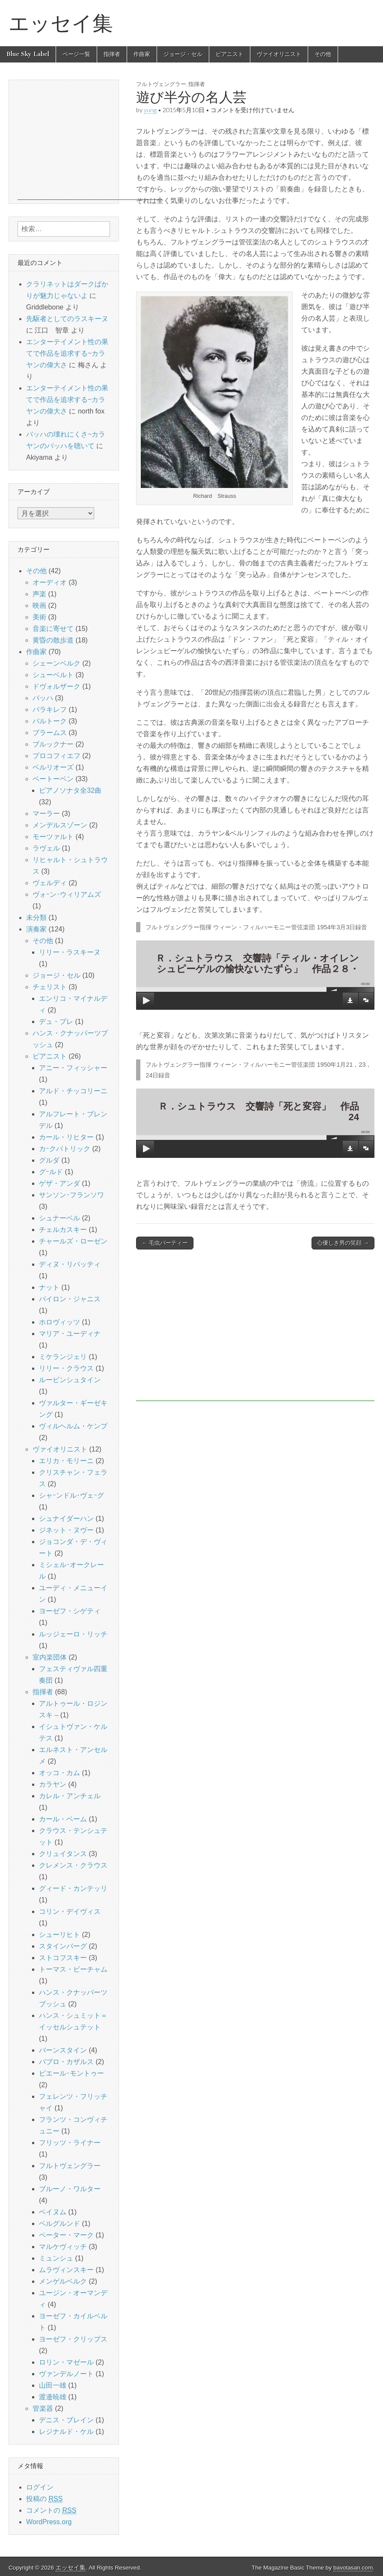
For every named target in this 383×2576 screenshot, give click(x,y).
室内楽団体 (50, 1657)
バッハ (43, 698)
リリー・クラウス (66, 1368)
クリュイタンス (63, 1853)
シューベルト (53, 674)
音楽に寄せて (53, 628)
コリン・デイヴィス (70, 1911)
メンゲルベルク (63, 2281)
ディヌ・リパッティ (70, 1264)
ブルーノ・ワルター (70, 2188)
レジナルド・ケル (66, 2431)
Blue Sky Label (27, 54)
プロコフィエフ (56, 755)
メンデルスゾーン (60, 825)
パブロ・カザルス (66, 2061)
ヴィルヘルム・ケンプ (73, 1426)
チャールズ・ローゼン (73, 1241)
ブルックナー (53, 744)
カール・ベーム (63, 1819)
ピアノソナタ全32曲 (70, 790)
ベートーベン (53, 778)
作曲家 (142, 54)
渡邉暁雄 (52, 2396)
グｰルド (51, 1171)
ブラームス (50, 732)
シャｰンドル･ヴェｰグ (71, 1495)
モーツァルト (53, 836)
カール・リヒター (66, 1137)
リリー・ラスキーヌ (70, 952)
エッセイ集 (61, 23)
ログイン (39, 2487)
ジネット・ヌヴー (66, 1530)
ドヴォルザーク (56, 686)
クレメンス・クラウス (73, 1865)
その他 (323, 54)
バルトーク (50, 721)
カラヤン (52, 1784)
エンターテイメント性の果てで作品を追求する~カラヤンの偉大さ (67, 353)
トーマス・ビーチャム (73, 1969)
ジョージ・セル (182, 54)
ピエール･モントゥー (71, 2073)
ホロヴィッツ (59, 1322)
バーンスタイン (63, 2050)
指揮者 (112, 54)
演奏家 (36, 929)
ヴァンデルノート (66, 2373)
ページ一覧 (76, 54)
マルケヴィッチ (63, 2246)
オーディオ (50, 582)
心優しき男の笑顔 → (343, 1243)
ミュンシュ (56, 2258)
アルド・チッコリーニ (73, 1091)
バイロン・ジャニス (70, 1299)
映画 (39, 605)
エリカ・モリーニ (66, 1460)
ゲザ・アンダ (59, 1183)
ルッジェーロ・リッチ (73, 1634)
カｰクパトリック (64, 1148)
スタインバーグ (63, 1946)
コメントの (51, 2510)
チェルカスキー (63, 1229)
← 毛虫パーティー (165, 1243)
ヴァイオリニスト (279, 54)
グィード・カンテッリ (73, 1888)
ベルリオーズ (53, 767)
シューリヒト (59, 1934)
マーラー (46, 813)
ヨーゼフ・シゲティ (70, 1611)
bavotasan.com (353, 2567)
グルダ (49, 1160)
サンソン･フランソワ (71, 1195)
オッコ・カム (59, 1772)
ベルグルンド (59, 2223)
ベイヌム (52, 2212)
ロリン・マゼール (66, 2362)
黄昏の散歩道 (53, 640)
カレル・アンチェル (70, 1796)
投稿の (44, 2499)
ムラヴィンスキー (66, 2269)
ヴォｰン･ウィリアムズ (67, 894)
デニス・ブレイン (66, 2420)
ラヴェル (46, 848)
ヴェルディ (50, 882)
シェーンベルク (56, 663)
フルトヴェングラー (70, 2165)
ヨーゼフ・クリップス (73, 2339)
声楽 (39, 594)
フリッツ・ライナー (70, 2142)
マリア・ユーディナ (70, 1333)
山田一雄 (52, 2385)
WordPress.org (48, 2521)
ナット (49, 1287)
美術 (39, 617)
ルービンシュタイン (70, 1379)
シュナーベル (59, 1218)
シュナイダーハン (66, 1518)
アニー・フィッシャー (73, 1067)
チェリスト (50, 987)
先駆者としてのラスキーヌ (67, 318)
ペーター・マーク (66, 2235)
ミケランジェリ (63, 1356)
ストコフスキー (63, 1957)
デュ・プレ (56, 1021)
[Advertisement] (255, 1329)
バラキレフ (50, 709)
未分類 (36, 917)
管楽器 (43, 2408)
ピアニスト (229, 54)
